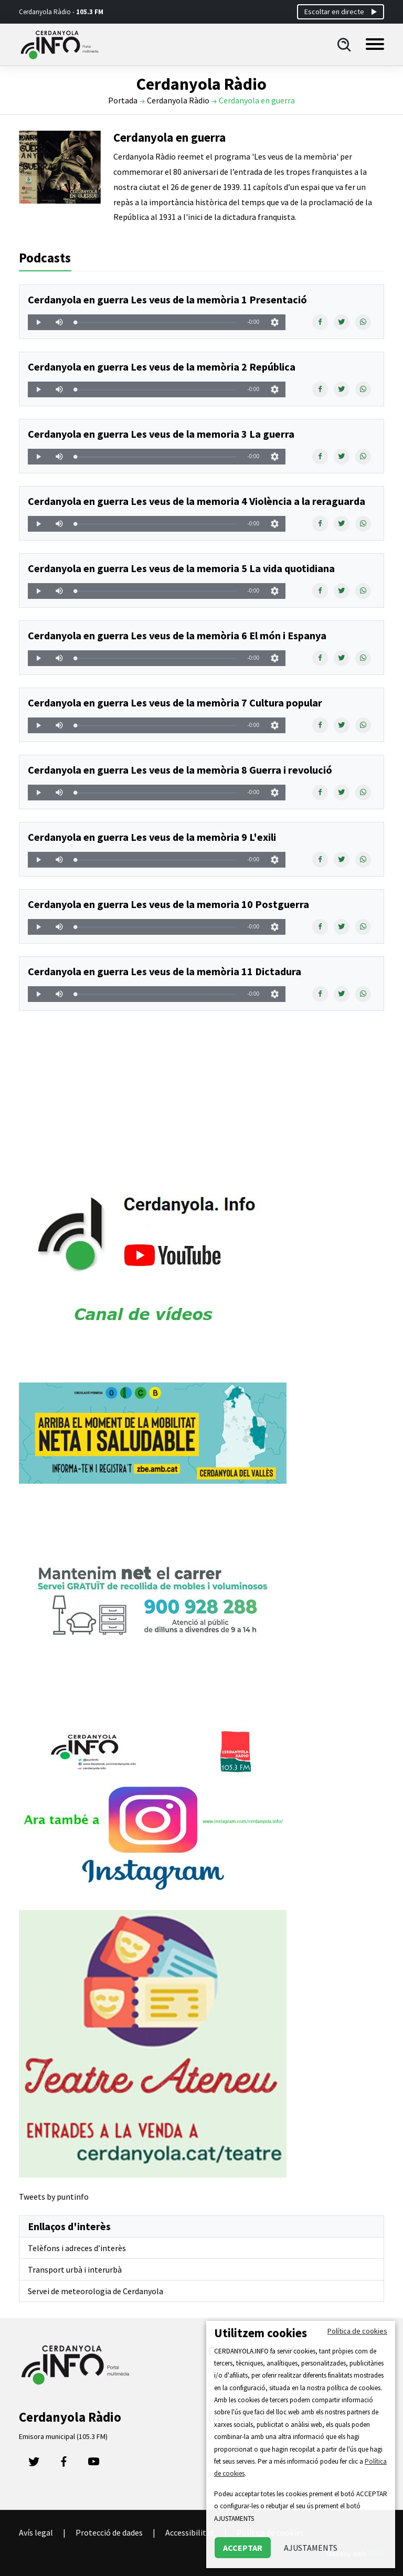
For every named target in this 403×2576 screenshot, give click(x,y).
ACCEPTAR (242, 2547)
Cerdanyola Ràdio (178, 100)
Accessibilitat (189, 2532)
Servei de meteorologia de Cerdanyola (95, 2291)
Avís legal (36, 2532)
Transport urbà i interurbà (75, 2269)
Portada (122, 100)
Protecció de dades (109, 2532)
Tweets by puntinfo (54, 2196)
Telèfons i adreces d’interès (77, 2248)
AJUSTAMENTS (310, 2547)
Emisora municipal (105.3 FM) (63, 2436)
